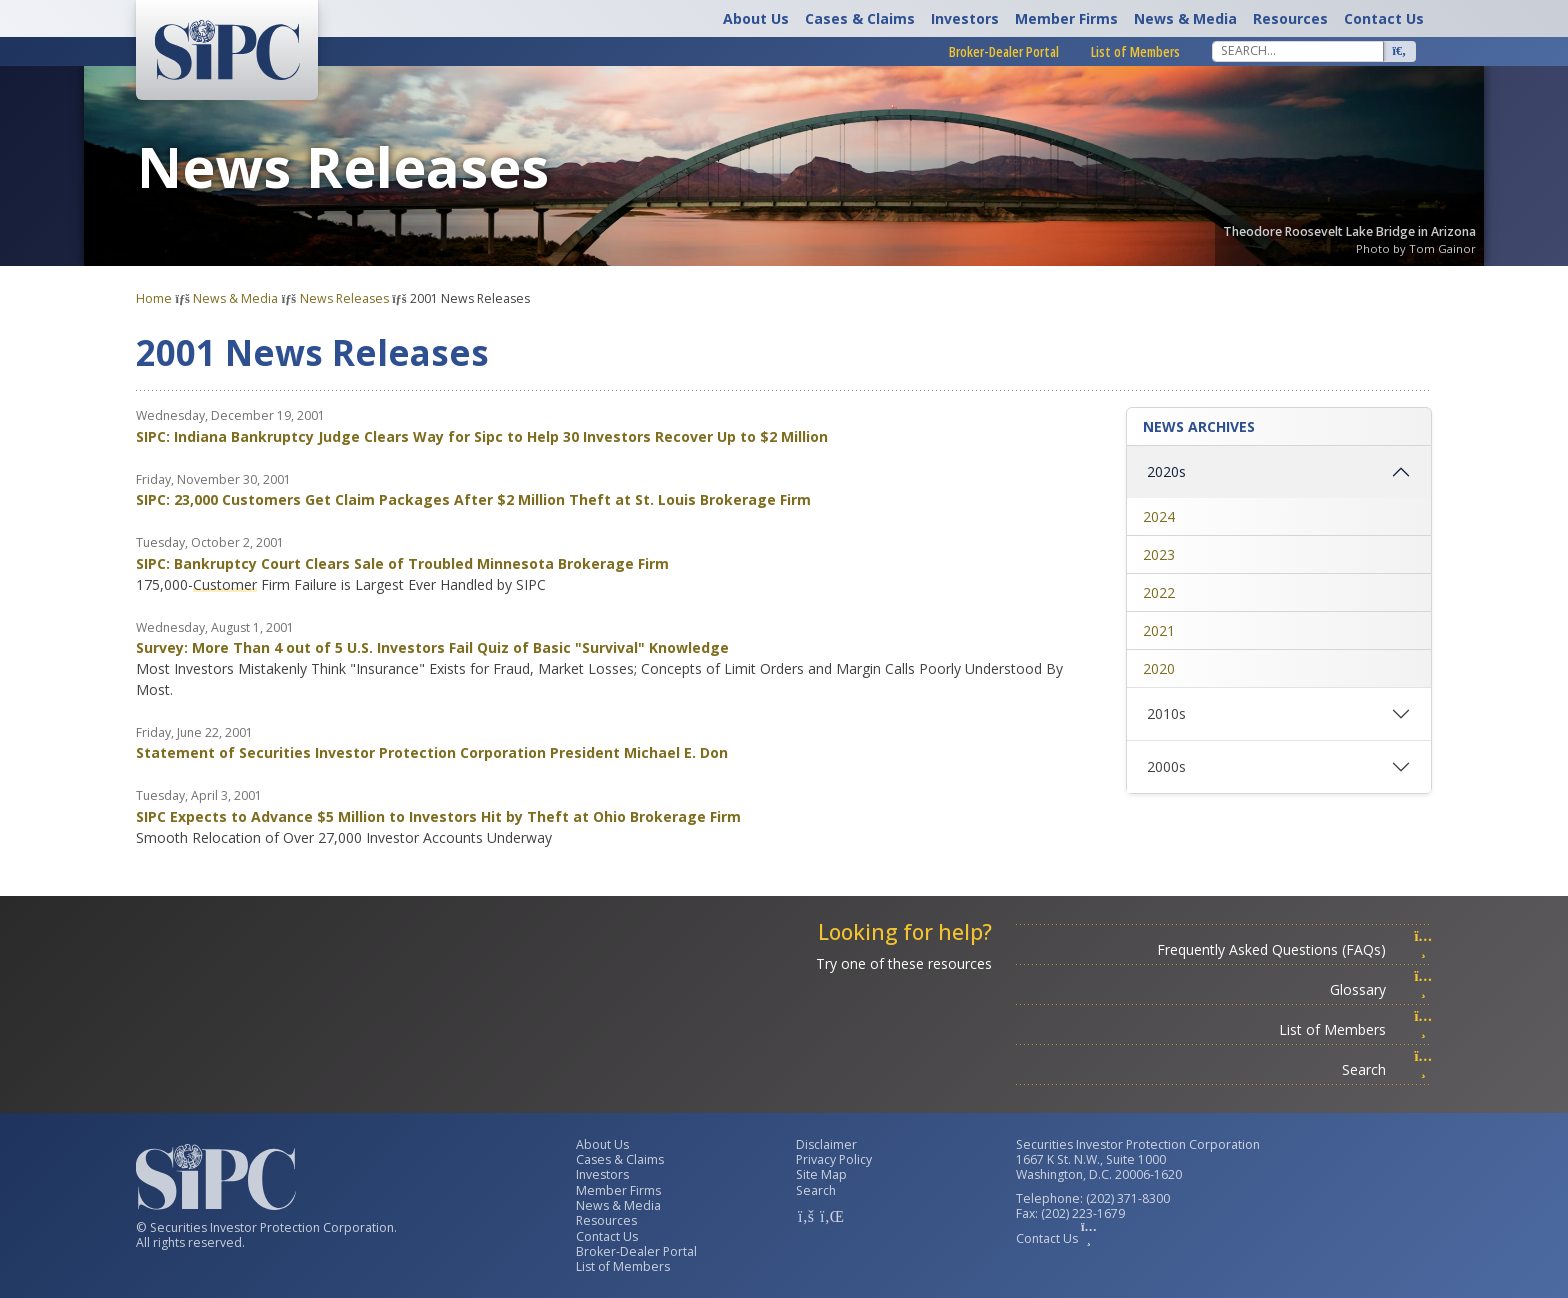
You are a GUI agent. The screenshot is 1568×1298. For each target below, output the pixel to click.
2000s (1166, 766)
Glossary (1381, 989)
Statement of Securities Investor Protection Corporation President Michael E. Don (432, 752)
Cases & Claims (860, 18)
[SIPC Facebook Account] (806, 1216)
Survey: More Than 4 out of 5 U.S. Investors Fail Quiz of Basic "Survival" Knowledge (432, 647)
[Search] (1298, 51)
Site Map (821, 1174)
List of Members (1135, 51)
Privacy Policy (834, 1159)
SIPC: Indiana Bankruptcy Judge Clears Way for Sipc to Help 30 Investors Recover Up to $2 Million (482, 436)
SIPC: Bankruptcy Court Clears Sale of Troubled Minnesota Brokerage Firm (402, 563)
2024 (1159, 516)
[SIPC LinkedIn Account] (830, 1216)
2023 (1159, 554)
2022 (1159, 592)
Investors (965, 18)
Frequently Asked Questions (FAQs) (1294, 949)
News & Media (1185, 18)
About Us (756, 18)
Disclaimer (826, 1144)
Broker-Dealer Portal (1004, 51)
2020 (1159, 668)
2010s (1166, 713)
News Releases (344, 298)
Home (154, 298)
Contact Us (1384, 18)
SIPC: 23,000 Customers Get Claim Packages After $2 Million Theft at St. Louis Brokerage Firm (473, 499)
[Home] (227, 50)
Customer (225, 584)
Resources (1290, 18)
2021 (1159, 630)
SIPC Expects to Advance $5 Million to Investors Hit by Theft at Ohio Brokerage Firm (438, 816)
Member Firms (1066, 18)
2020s (1166, 471)
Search (1387, 1069)
